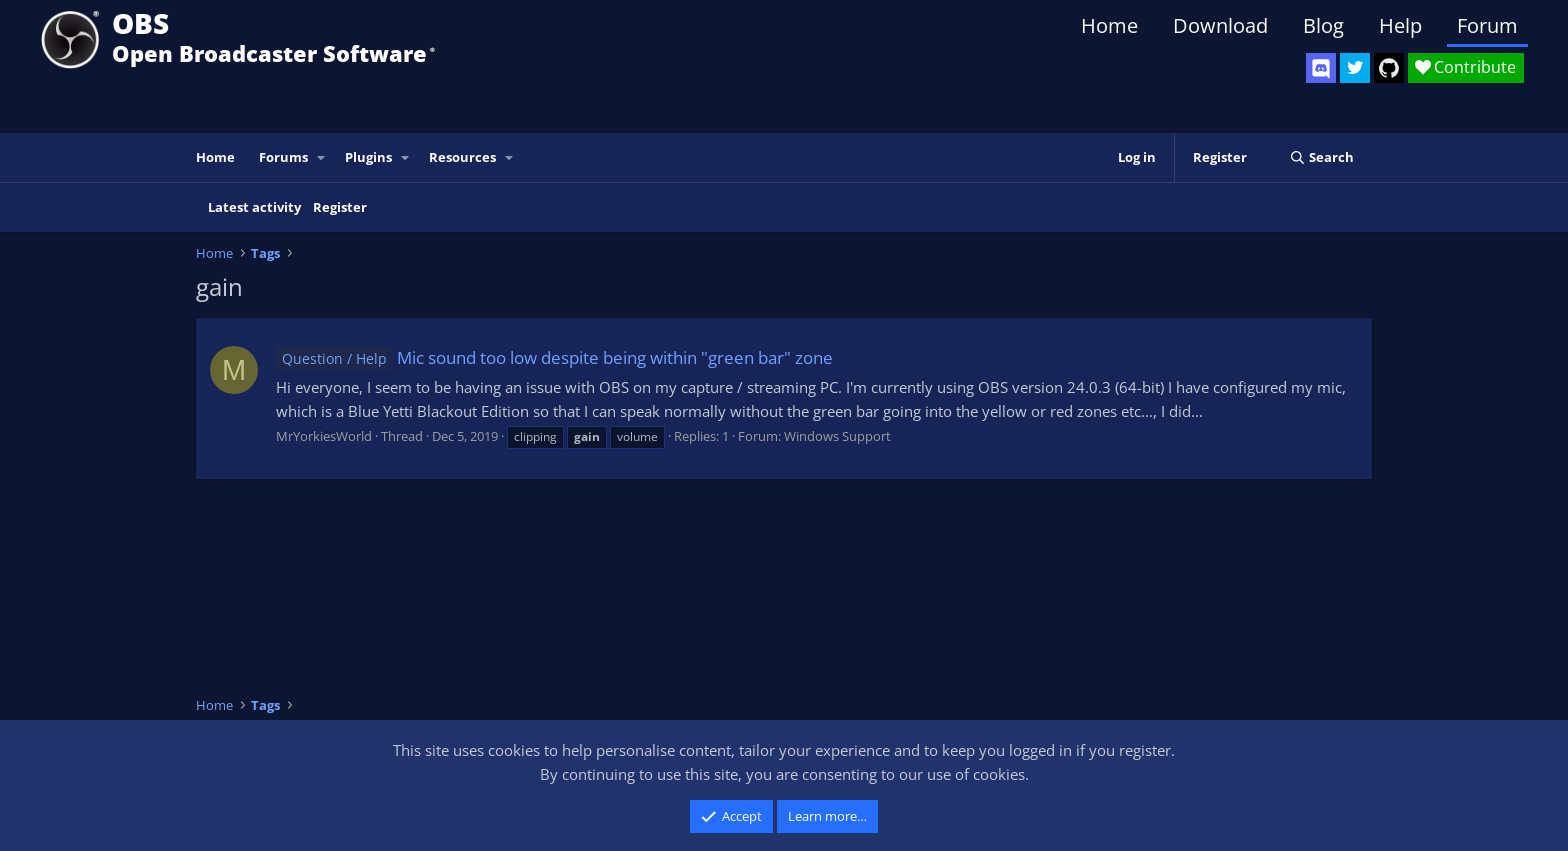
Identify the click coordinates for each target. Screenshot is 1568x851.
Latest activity (254, 207)
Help (1400, 25)
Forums (283, 157)
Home (1109, 25)
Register (340, 207)
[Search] (1321, 157)
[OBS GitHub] (1389, 68)
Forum (1487, 25)
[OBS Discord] (1321, 68)
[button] (322, 157)
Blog (1323, 25)
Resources (462, 157)
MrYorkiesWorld (324, 436)
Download (1220, 25)
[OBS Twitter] (1355, 68)
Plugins (368, 157)
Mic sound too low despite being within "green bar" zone (554, 357)
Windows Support (837, 436)
